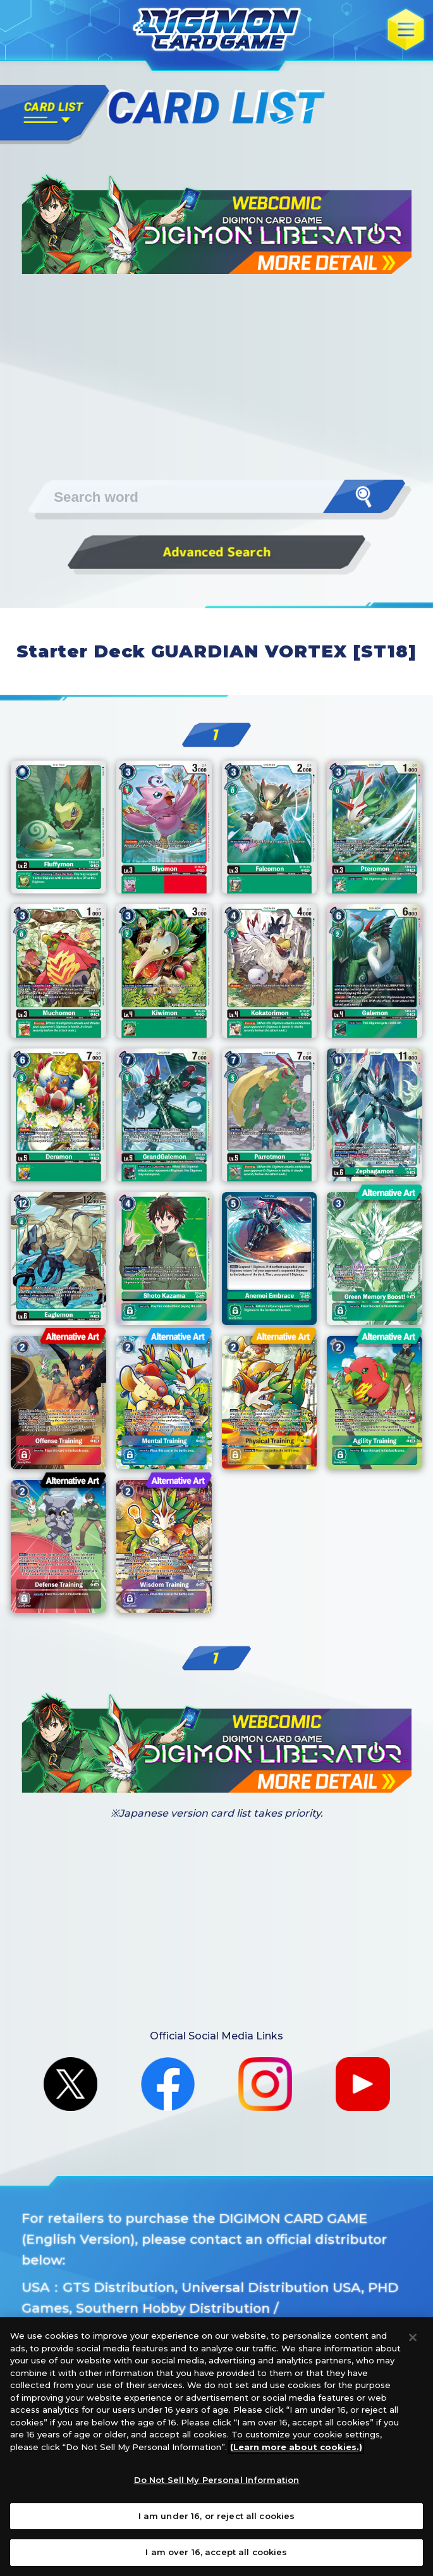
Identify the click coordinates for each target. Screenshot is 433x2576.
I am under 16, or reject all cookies (216, 2516)
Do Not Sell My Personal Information (217, 2480)
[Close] (413, 2337)
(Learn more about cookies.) (296, 2447)
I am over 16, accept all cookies (216, 2552)
